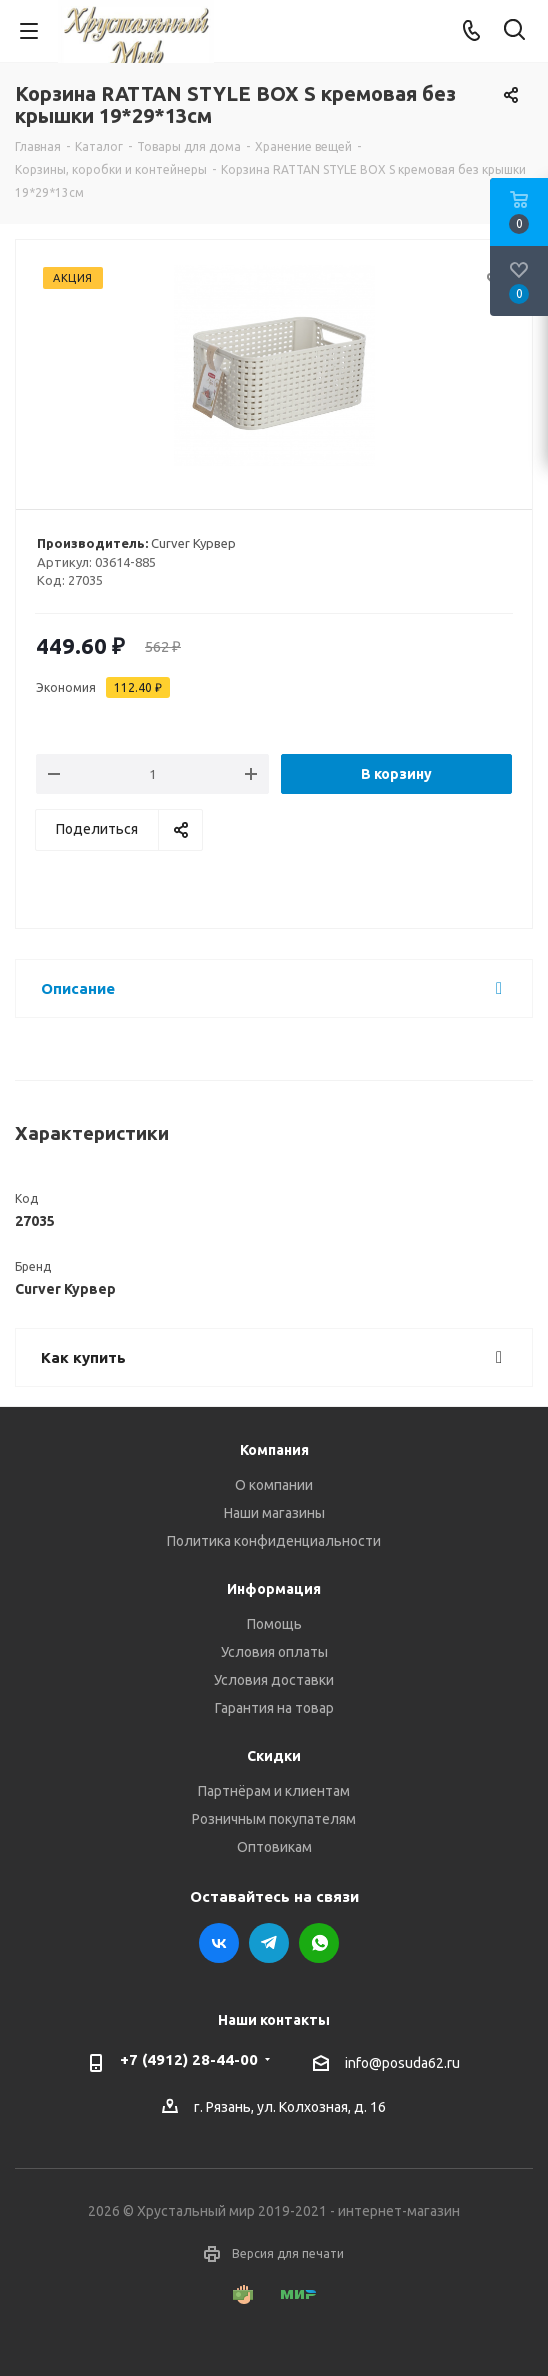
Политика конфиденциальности (274, 1541)
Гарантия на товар (274, 1708)
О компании (274, 1485)
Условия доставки (274, 1680)
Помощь (274, 1624)
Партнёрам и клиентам (274, 1791)
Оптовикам (274, 1847)
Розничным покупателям (274, 1819)
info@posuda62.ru (402, 2063)
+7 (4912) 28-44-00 (189, 2059)
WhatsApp (319, 1943)
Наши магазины (274, 1513)
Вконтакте (219, 1943)
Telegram (269, 1943)
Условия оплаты (274, 1652)
